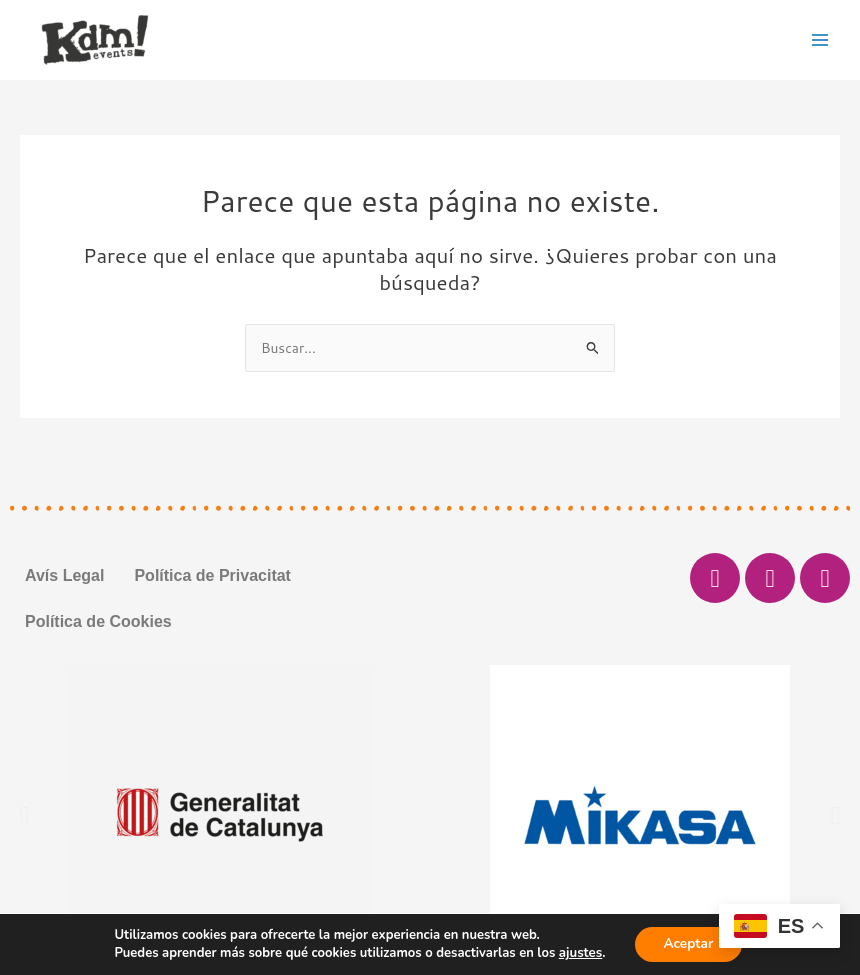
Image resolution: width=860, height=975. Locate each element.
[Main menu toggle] (820, 39)
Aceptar (687, 943)
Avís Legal (64, 575)
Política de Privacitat (212, 575)
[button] (24, 815)
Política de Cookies (98, 621)
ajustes (578, 953)
